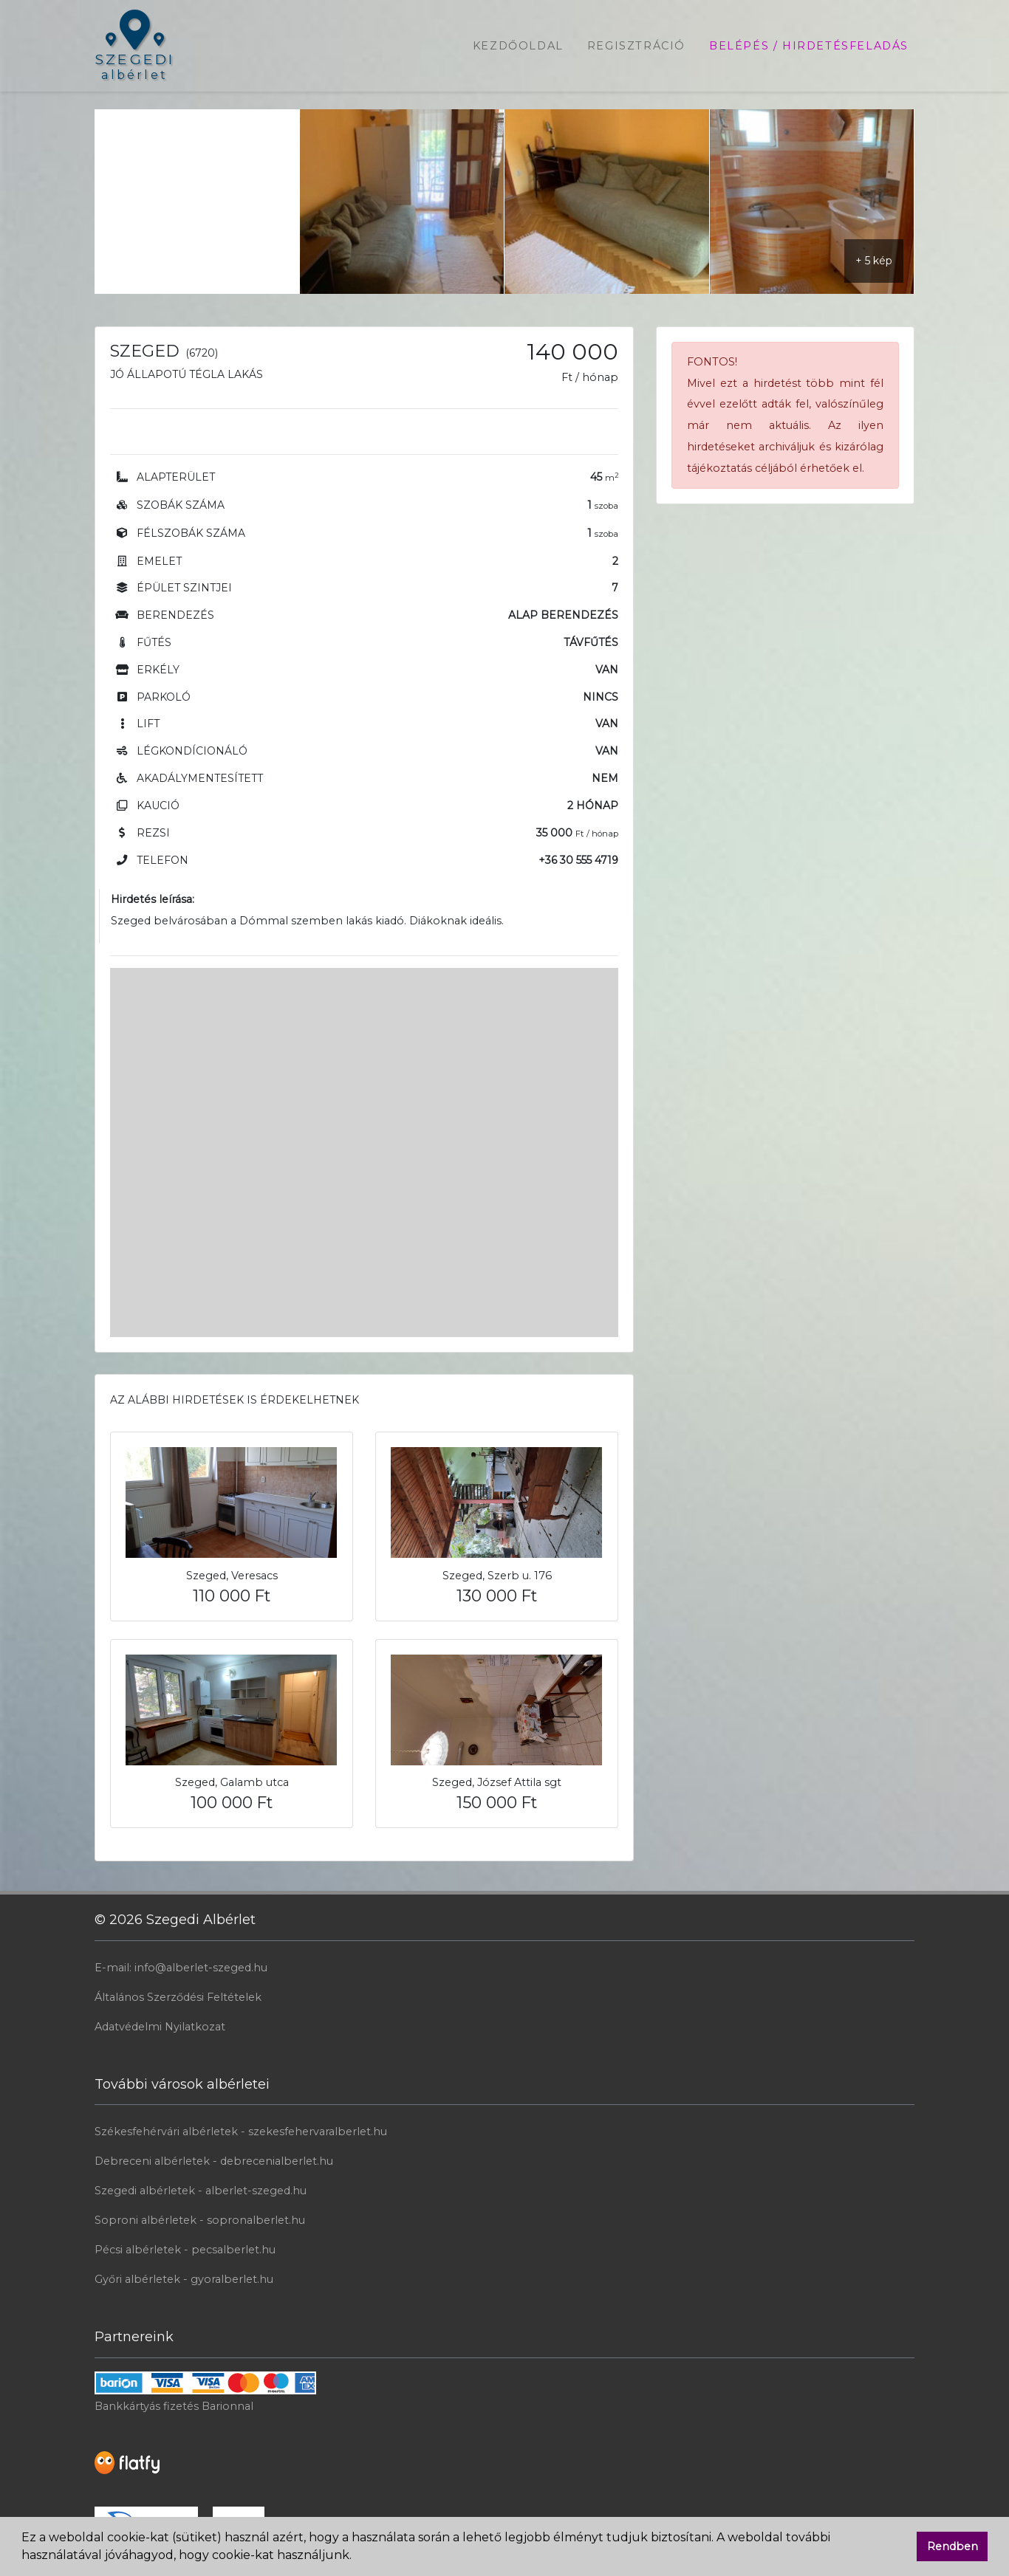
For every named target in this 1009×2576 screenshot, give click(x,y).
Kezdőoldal (518, 45)
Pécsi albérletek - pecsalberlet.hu (185, 2249)
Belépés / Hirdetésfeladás (809, 45)
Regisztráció (636, 45)
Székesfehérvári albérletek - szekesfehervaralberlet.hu (241, 2131)
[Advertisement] (197, 201)
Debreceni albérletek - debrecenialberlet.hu (214, 2161)
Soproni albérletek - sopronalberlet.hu (200, 2220)
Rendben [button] (952, 2546)
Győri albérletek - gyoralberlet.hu (184, 2279)
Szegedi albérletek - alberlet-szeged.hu (201, 2190)
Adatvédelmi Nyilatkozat (160, 2026)
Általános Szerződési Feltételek (178, 1997)
